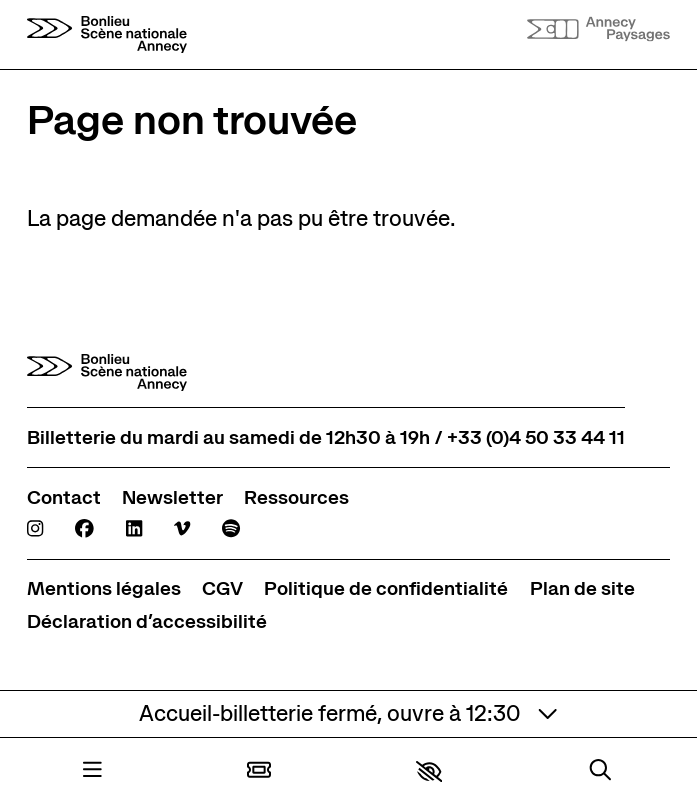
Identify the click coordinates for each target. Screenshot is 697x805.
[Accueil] (107, 34)
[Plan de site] (582, 588)
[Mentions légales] (104, 588)
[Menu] (92, 771)
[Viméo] (182, 529)
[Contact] (64, 497)
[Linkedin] (134, 529)
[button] (429, 771)
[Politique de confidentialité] (386, 588)
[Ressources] (296, 497)
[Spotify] (231, 529)
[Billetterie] (259, 771)
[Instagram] (35, 529)
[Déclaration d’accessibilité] (147, 621)
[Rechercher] (600, 771)
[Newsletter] (172, 497)
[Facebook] (84, 529)
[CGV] (222, 588)
